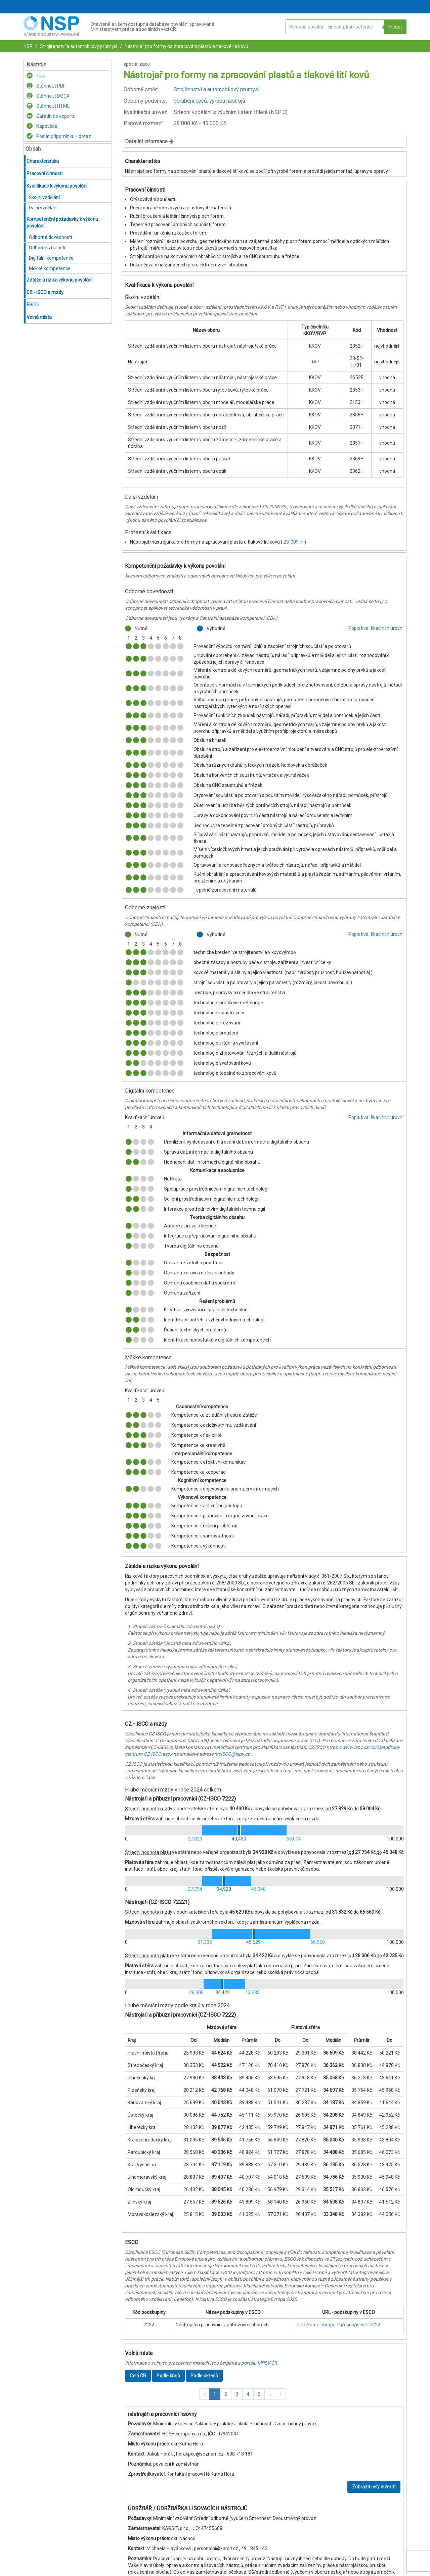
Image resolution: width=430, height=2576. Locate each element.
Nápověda (42, 126)
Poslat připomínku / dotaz (59, 136)
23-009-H (294, 542)
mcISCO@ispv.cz (232, 1754)
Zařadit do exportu (51, 116)
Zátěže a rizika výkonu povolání (59, 280)
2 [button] (225, 2394)
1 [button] (214, 2394)
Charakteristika (43, 161)
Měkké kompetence (50, 268)
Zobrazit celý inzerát (374, 2486)
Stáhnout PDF (46, 86)
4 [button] (248, 2394)
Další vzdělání (43, 207)
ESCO (33, 304)
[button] (204, 2394)
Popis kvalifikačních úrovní (375, 628)
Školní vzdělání (44, 197)
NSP (28, 46)
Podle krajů (168, 2375)
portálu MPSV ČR (259, 2363)
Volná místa (39, 317)
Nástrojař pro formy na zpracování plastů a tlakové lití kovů (186, 46)
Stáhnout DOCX (48, 96)
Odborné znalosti (47, 247)
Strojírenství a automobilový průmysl (78, 46)
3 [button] (236, 2394)
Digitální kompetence (51, 258)
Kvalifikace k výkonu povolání (57, 186)
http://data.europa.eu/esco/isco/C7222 (338, 2324)
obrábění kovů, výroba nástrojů (209, 101)
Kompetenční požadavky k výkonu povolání (62, 222)
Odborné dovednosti (50, 237)
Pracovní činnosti (44, 173)
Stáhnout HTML (48, 106)
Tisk (36, 76)
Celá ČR (138, 2375)
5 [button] (259, 2394)
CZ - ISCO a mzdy (45, 292)
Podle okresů (204, 2375)
